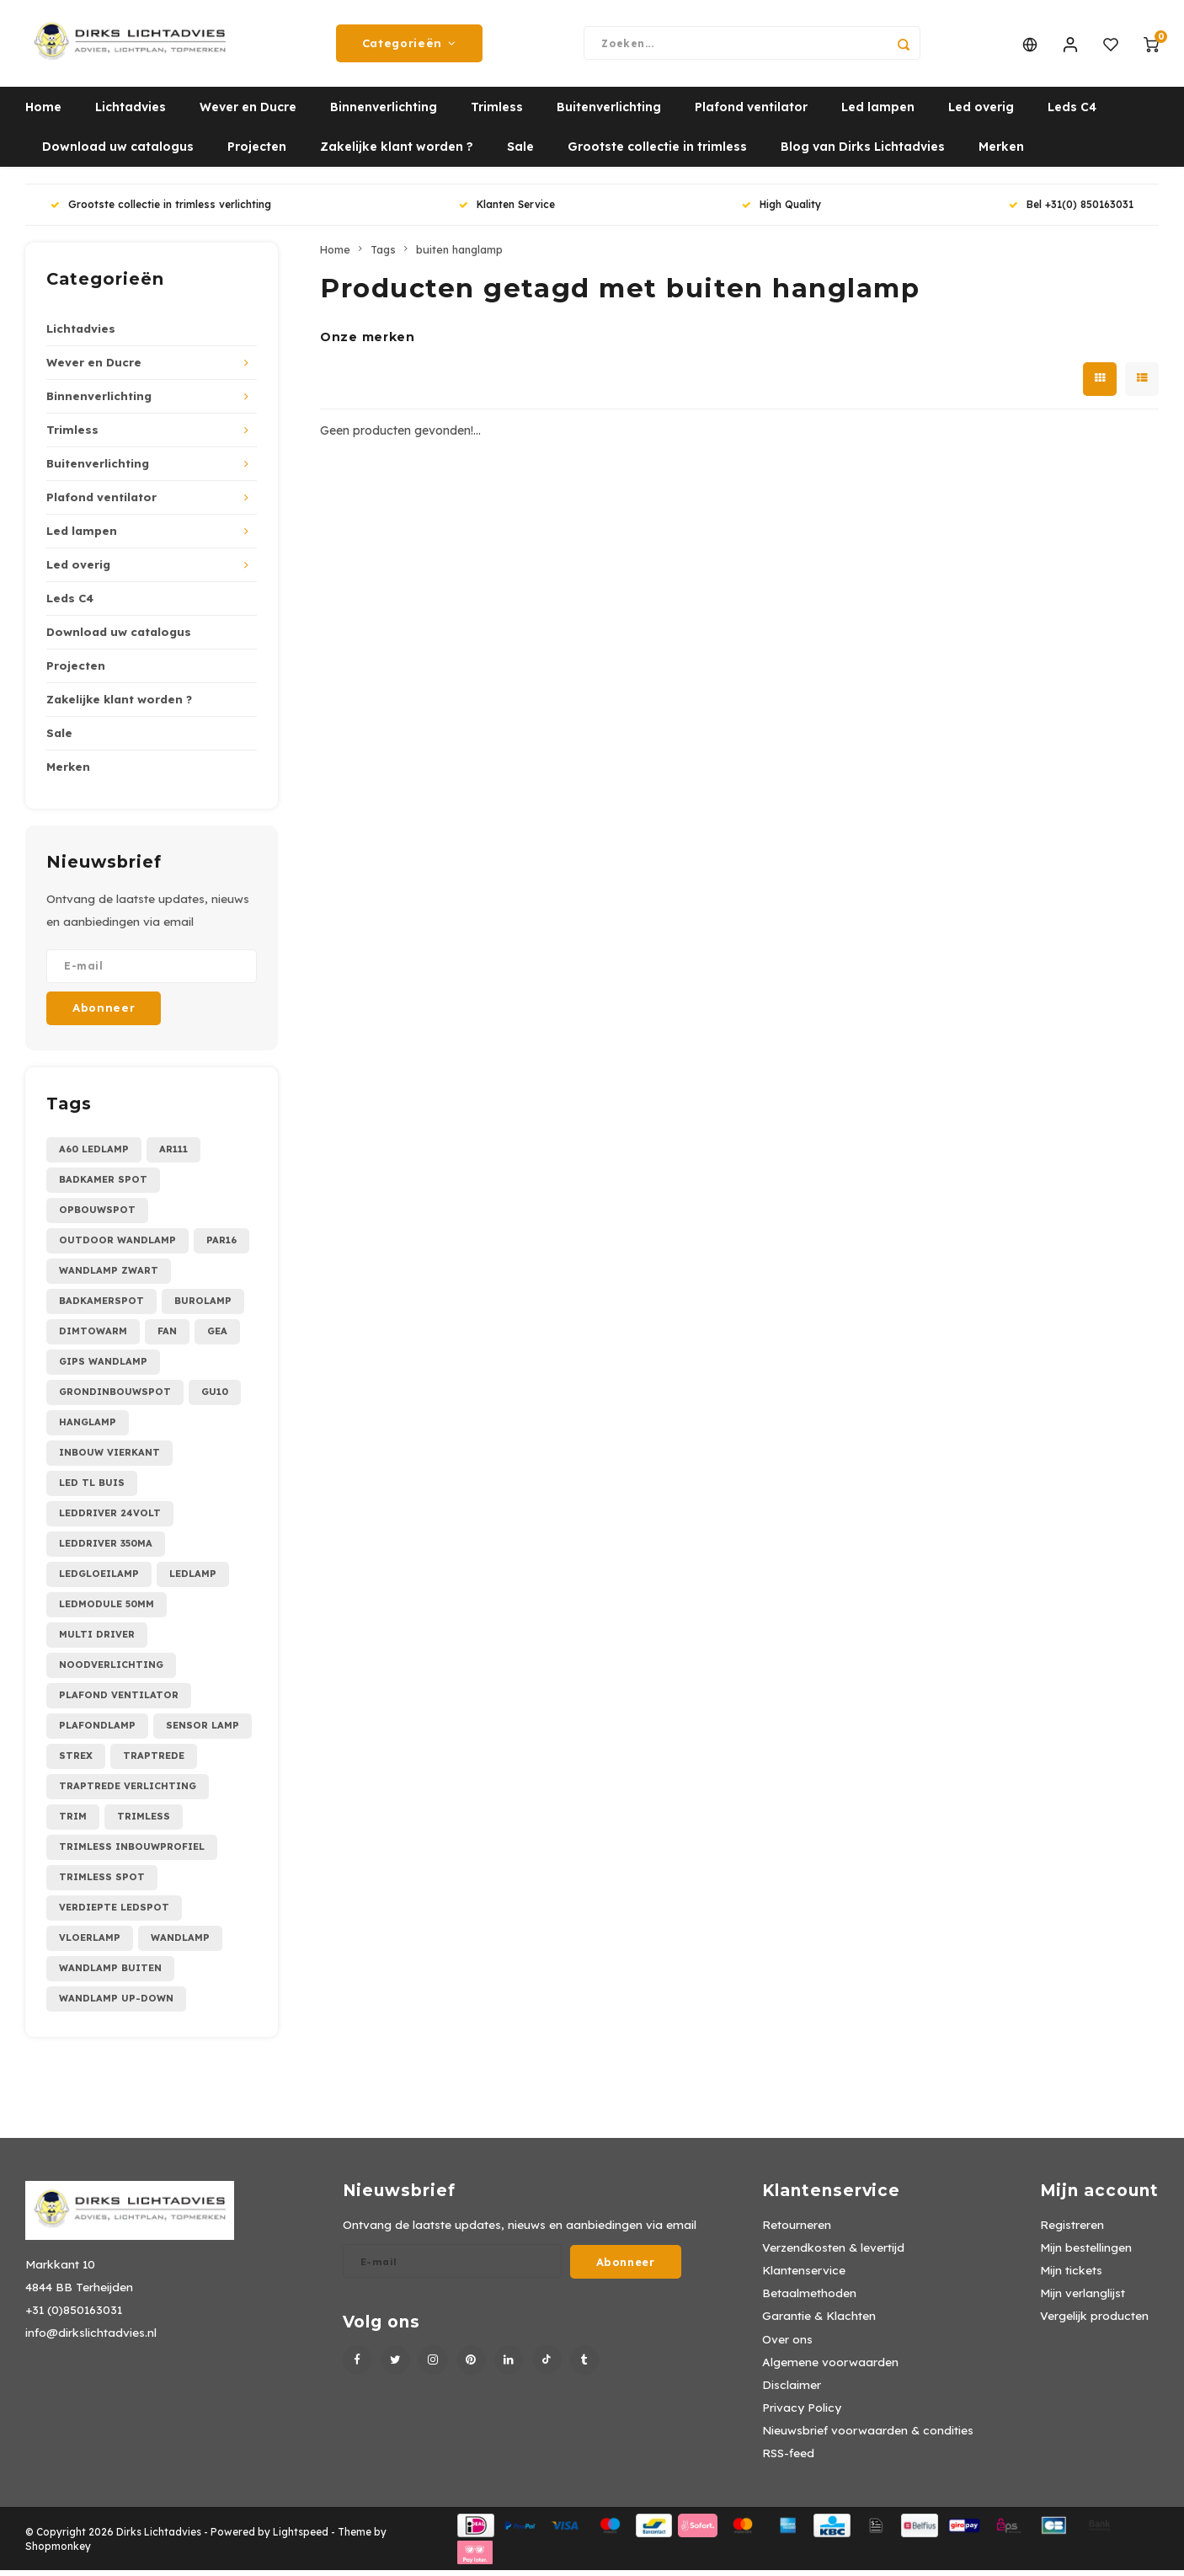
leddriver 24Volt (110, 1519)
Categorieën (409, 46)
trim (73, 1822)
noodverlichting (111, 1670)
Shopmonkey (58, 2552)
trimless (143, 1822)
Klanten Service (507, 211)
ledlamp (192, 1579)
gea (217, 1337)
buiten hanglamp (459, 255)
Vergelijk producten (1094, 2322)
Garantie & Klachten (819, 2322)
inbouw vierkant (109, 1458)
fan (167, 1337)
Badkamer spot (103, 1185)
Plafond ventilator (751, 113)
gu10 (214, 1397)
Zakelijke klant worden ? (396, 153)
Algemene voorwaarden (830, 2367)
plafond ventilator (119, 1701)
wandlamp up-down (116, 2004)
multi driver (97, 1640)
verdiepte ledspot (114, 1913)
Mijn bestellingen (1086, 2253)
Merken (1001, 153)
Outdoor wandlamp (117, 1246)
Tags (383, 255)
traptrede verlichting (127, 1792)
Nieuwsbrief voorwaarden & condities (867, 2436)
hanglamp (87, 1428)
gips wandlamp (103, 1367)
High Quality (781, 211)
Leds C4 (1072, 113)
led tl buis (92, 1488)
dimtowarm (93, 1337)
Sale (520, 153)
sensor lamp (202, 1731)
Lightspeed (300, 2537)
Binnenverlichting (383, 113)
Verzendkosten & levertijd (833, 2253)
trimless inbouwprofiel (132, 1852)
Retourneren (796, 2230)
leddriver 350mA (105, 1549)
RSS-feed (788, 2459)
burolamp (203, 1306)
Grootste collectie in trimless (657, 153)
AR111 (173, 1155)
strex (76, 1761)
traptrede (153, 1761)
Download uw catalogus (118, 153)
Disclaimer (791, 2390)
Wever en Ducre (248, 113)
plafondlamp (97, 1731)
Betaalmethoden (809, 2299)
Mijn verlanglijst (1082, 2299)
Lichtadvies (130, 113)
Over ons (787, 2345)
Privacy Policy (801, 2413)
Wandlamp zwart (108, 1276)
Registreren (1072, 2230)
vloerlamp (89, 1943)
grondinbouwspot (115, 1397)
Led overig (981, 113)
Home (43, 113)
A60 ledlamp (94, 1155)
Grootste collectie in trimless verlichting (161, 211)
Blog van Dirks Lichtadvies (863, 153)
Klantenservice (803, 2276)
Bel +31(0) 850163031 (1071, 211)
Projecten (256, 153)
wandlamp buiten (110, 1974)
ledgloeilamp (99, 1579)
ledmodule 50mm (106, 1610)
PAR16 (221, 1246)
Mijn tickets (1071, 2276)
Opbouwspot (97, 1215)
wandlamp (180, 1943)
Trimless (497, 113)
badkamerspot (101, 1306)
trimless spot (102, 1883)
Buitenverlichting (609, 113)
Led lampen (878, 113)
